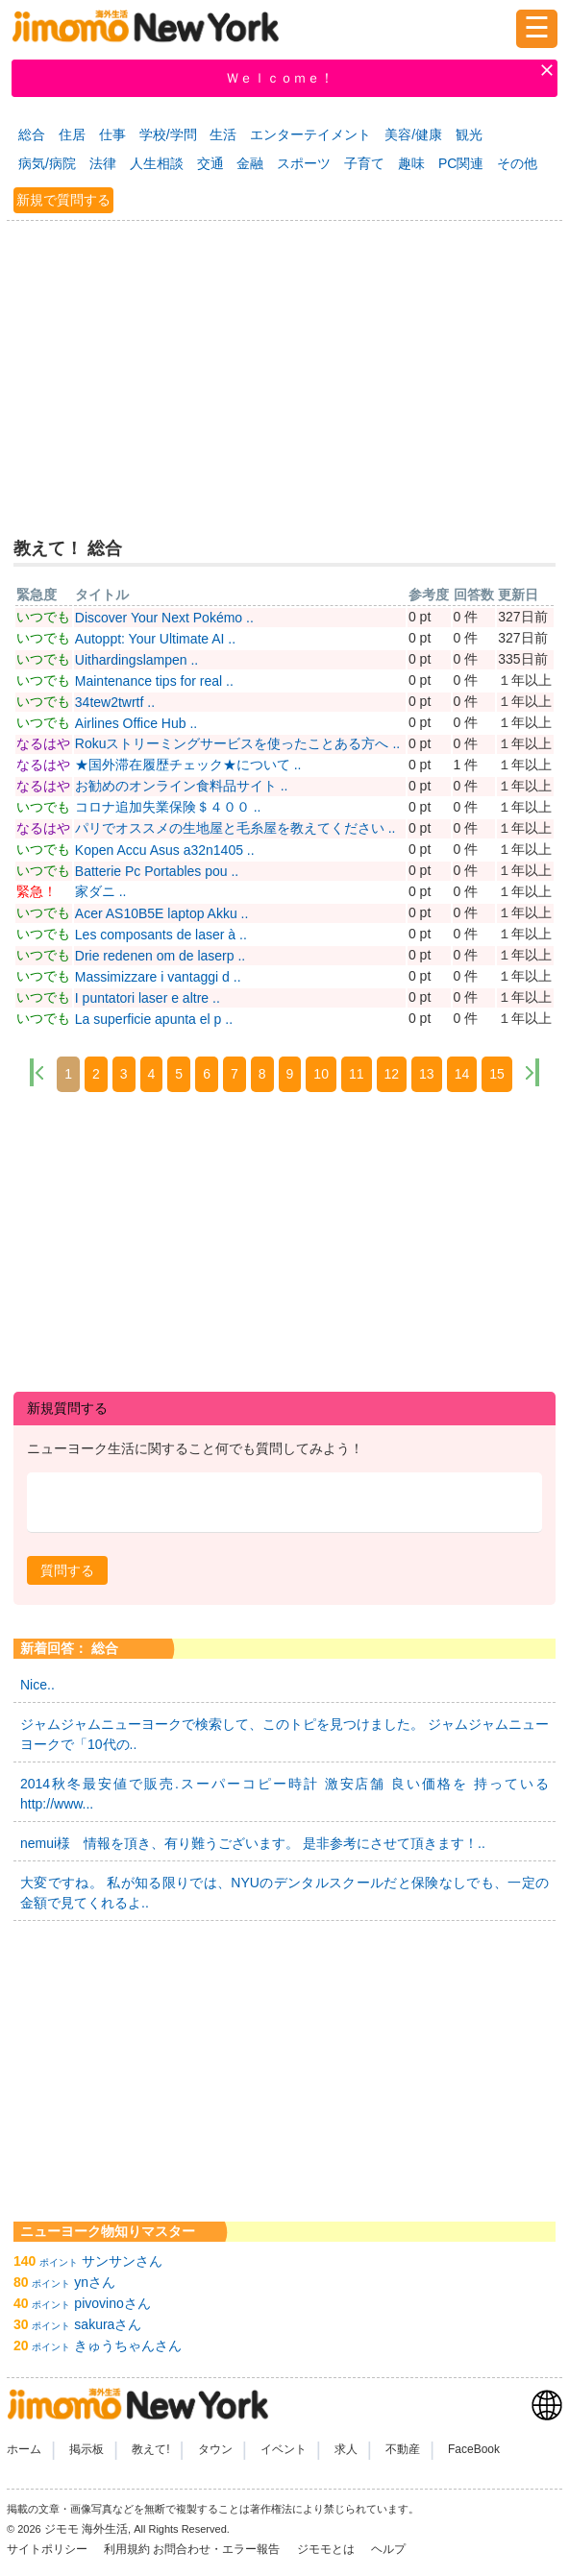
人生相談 (157, 163)
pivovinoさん (112, 2303)
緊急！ (36, 891)
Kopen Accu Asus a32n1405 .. (165, 850)
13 (426, 1073)
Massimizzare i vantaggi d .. (158, 976)
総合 (31, 134)
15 (497, 1073)
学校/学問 (168, 134)
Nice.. (37, 1684)
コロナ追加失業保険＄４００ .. (168, 806)
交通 (210, 163)
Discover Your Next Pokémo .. (164, 617)
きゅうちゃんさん (128, 2345)
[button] (67, 1570)
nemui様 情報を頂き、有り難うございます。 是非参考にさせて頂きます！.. (252, 1843)
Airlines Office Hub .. (136, 723)
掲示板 (86, 2449)
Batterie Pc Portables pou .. (156, 871)
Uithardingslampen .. (136, 660)
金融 (249, 163)
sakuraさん (107, 2324)
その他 (517, 163)
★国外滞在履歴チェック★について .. (188, 764)
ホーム (24, 2449)
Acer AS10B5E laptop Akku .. (162, 913)
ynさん (94, 2282)
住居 (72, 134)
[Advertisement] (284, 368)
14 (462, 1073)
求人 (346, 2449)
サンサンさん (122, 2261)
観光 (469, 134)
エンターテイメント (310, 134)
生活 (223, 134)
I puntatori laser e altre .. (147, 998)
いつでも (43, 616)
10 (321, 1073)
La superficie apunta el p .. (154, 1019)
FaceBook (474, 2449)
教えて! (150, 2449)
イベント (283, 2449)
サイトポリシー (48, 2549)
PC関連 (460, 163)
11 (356, 1073)
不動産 (402, 2449)
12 (392, 1073)
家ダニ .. (101, 891)
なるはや (43, 743)
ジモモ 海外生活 (86, 2529)
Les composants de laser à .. (161, 934)
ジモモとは (327, 2549)
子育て (364, 163)
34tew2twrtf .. (115, 702)
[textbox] (284, 1502)
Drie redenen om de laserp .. (160, 955)
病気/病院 (47, 163)
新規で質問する (63, 199)
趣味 (411, 163)
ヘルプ (388, 2549)
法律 (102, 163)
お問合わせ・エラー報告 (218, 2549)
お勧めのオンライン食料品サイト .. (181, 785)
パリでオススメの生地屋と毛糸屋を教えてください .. (235, 828)
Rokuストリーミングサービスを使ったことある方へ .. (237, 743)
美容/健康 (413, 134)
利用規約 (127, 2549)
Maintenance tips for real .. (154, 681)
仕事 (112, 134)
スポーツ (304, 163)
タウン (215, 2449)
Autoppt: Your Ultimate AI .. (155, 638)
